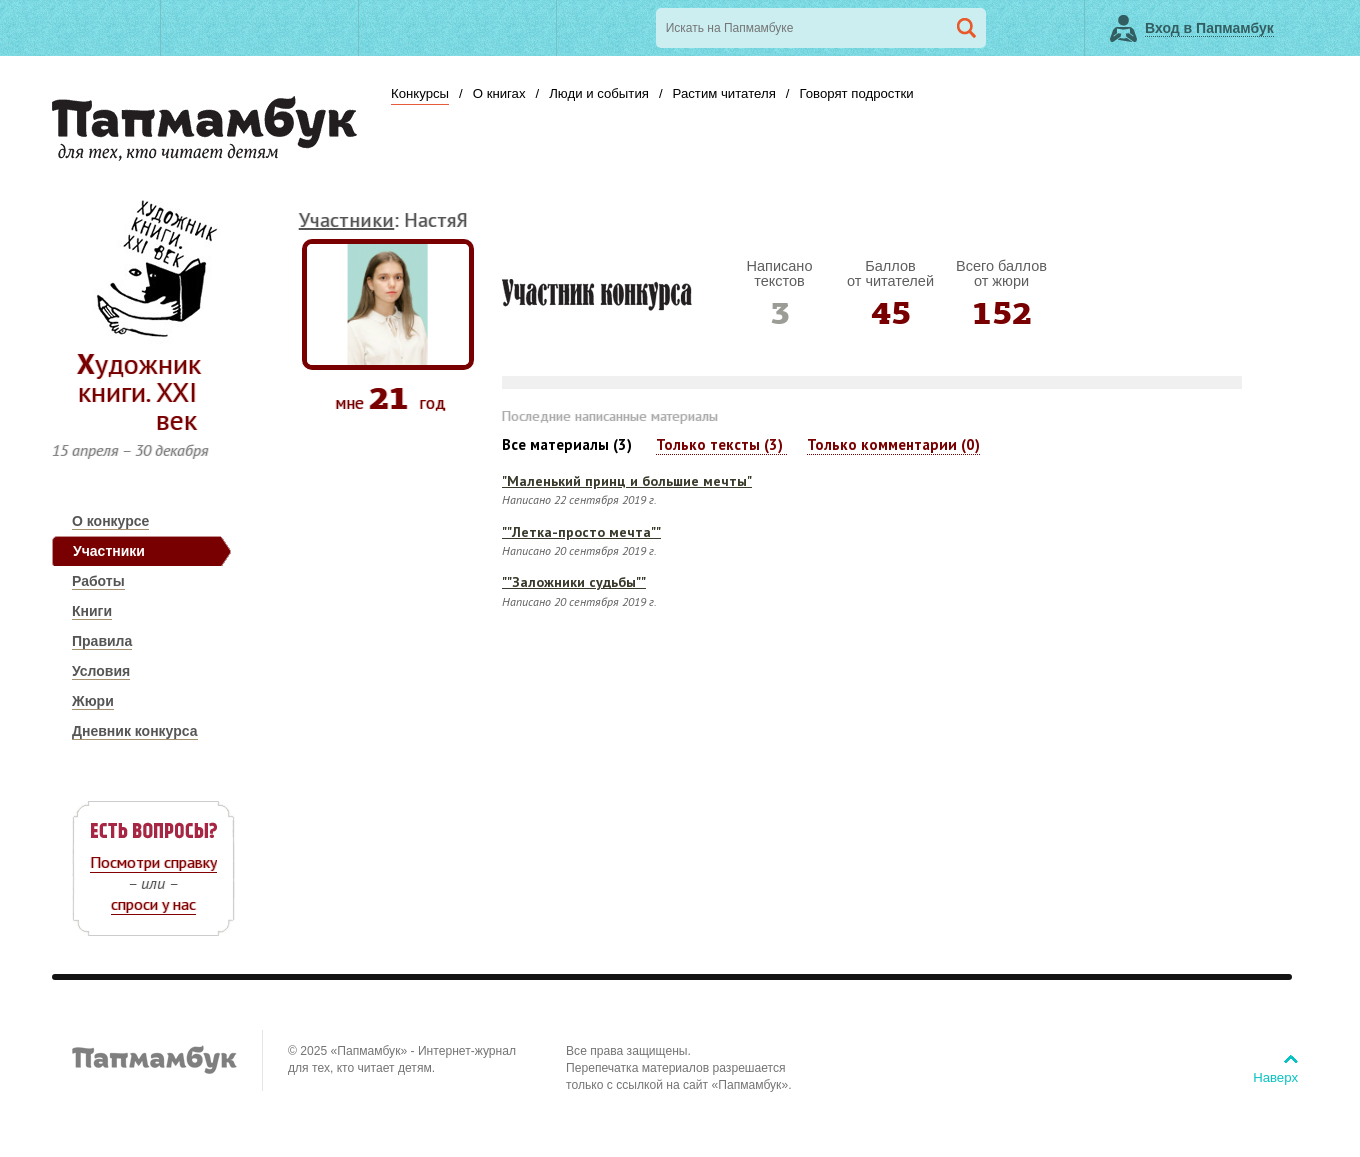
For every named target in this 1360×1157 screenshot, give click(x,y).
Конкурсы (420, 93)
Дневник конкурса (135, 731)
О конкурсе (110, 521)
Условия (101, 671)
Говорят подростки (856, 93)
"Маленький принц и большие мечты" (627, 481)
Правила (102, 641)
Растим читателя (724, 93)
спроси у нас (153, 904)
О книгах (499, 93)
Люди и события (599, 93)
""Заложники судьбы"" (574, 582)
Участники (109, 551)
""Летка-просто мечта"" (581, 532)
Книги (92, 611)
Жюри (93, 701)
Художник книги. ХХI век (139, 391)
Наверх (1275, 1077)
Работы (98, 581)
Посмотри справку (153, 862)
